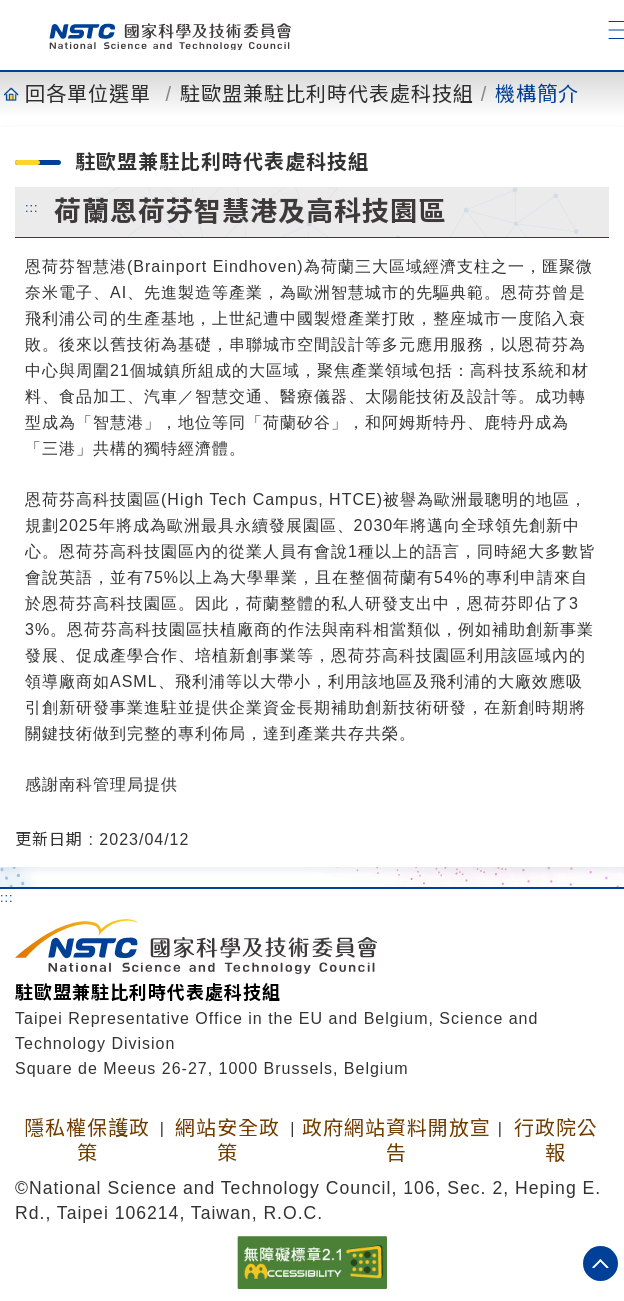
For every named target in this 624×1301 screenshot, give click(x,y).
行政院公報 (556, 1140)
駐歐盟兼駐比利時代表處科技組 (327, 94)
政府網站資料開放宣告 (396, 1140)
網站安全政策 (227, 1140)
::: (32, 207)
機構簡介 (537, 94)
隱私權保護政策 (87, 1140)
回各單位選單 (88, 94)
